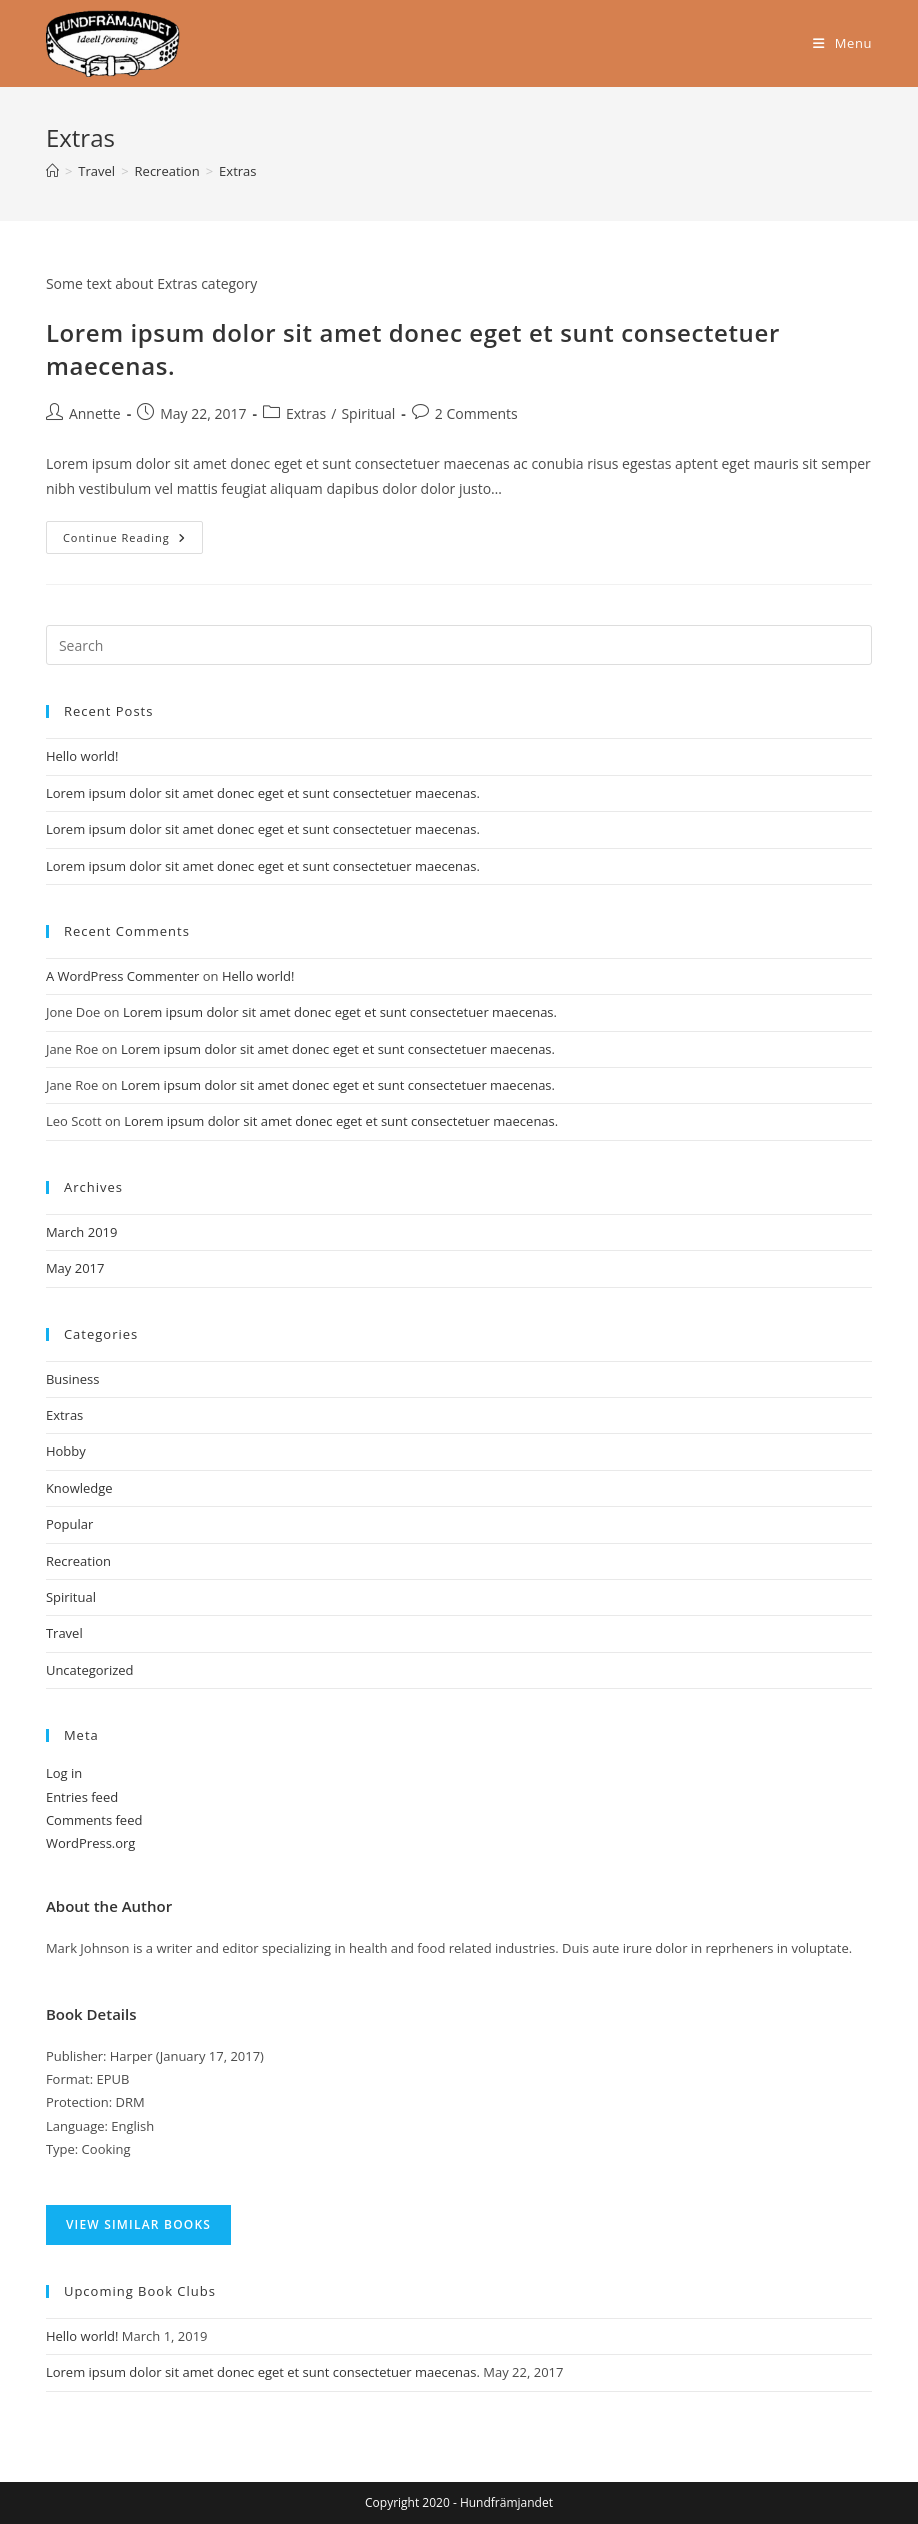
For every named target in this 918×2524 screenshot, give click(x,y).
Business (73, 1379)
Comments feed (94, 1820)
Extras (237, 171)
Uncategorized (90, 1670)
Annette (95, 413)
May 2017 (75, 1268)
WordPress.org (91, 1843)
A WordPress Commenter (123, 976)
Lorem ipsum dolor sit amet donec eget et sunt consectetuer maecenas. (263, 793)
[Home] (52, 171)
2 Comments (476, 413)
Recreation (78, 1561)
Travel (64, 1633)
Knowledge (79, 1488)
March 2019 (82, 1232)
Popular (69, 1524)
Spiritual (368, 413)
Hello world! (82, 756)
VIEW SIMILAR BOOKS (138, 2224)
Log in (64, 1773)
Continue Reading (133, 533)
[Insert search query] (459, 645)
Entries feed (82, 1797)
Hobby (66, 1451)
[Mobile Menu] (842, 43)
